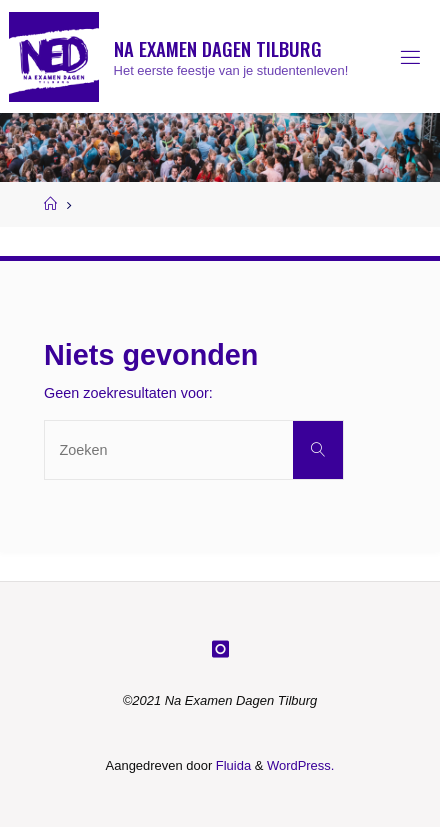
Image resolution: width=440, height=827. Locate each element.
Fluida (231, 765)
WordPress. (300, 765)
